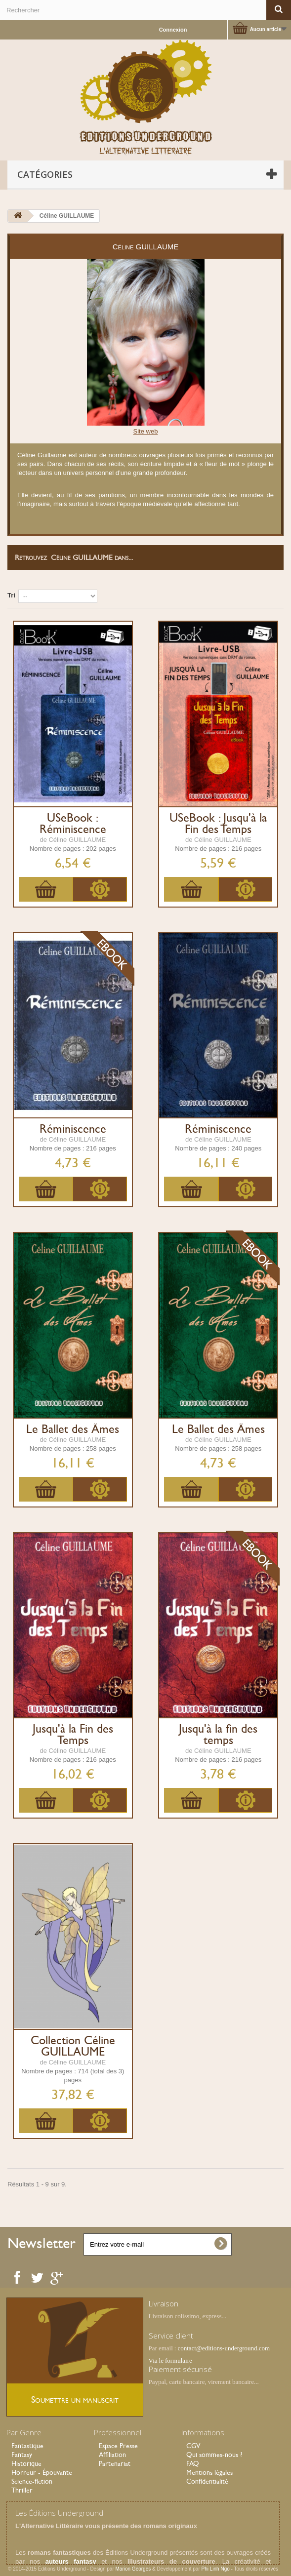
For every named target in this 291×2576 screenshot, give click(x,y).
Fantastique (27, 2446)
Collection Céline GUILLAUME (73, 2046)
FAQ (192, 2463)
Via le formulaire (170, 2360)
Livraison (163, 2303)
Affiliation (112, 2454)
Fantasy (21, 2454)
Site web (145, 431)
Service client (171, 2335)
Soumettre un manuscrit (75, 2399)
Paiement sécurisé (180, 2369)
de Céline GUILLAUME (73, 839)
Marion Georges (134, 2569)
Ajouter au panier (46, 889)
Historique (26, 2463)
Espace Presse (118, 2446)
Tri (11, 595)
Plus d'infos (100, 889)
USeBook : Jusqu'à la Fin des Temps (218, 823)
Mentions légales (209, 2472)
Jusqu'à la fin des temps (218, 1734)
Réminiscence (73, 1129)
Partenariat (114, 2463)
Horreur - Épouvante (41, 2472)
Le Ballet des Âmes (72, 1429)
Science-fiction (31, 2481)
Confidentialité (207, 2481)
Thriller (22, 2490)
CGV (193, 2446)
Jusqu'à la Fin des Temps (73, 1734)
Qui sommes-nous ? (214, 2454)
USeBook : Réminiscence (73, 823)
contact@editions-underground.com (223, 2348)
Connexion (173, 30)
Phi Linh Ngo (216, 2569)
